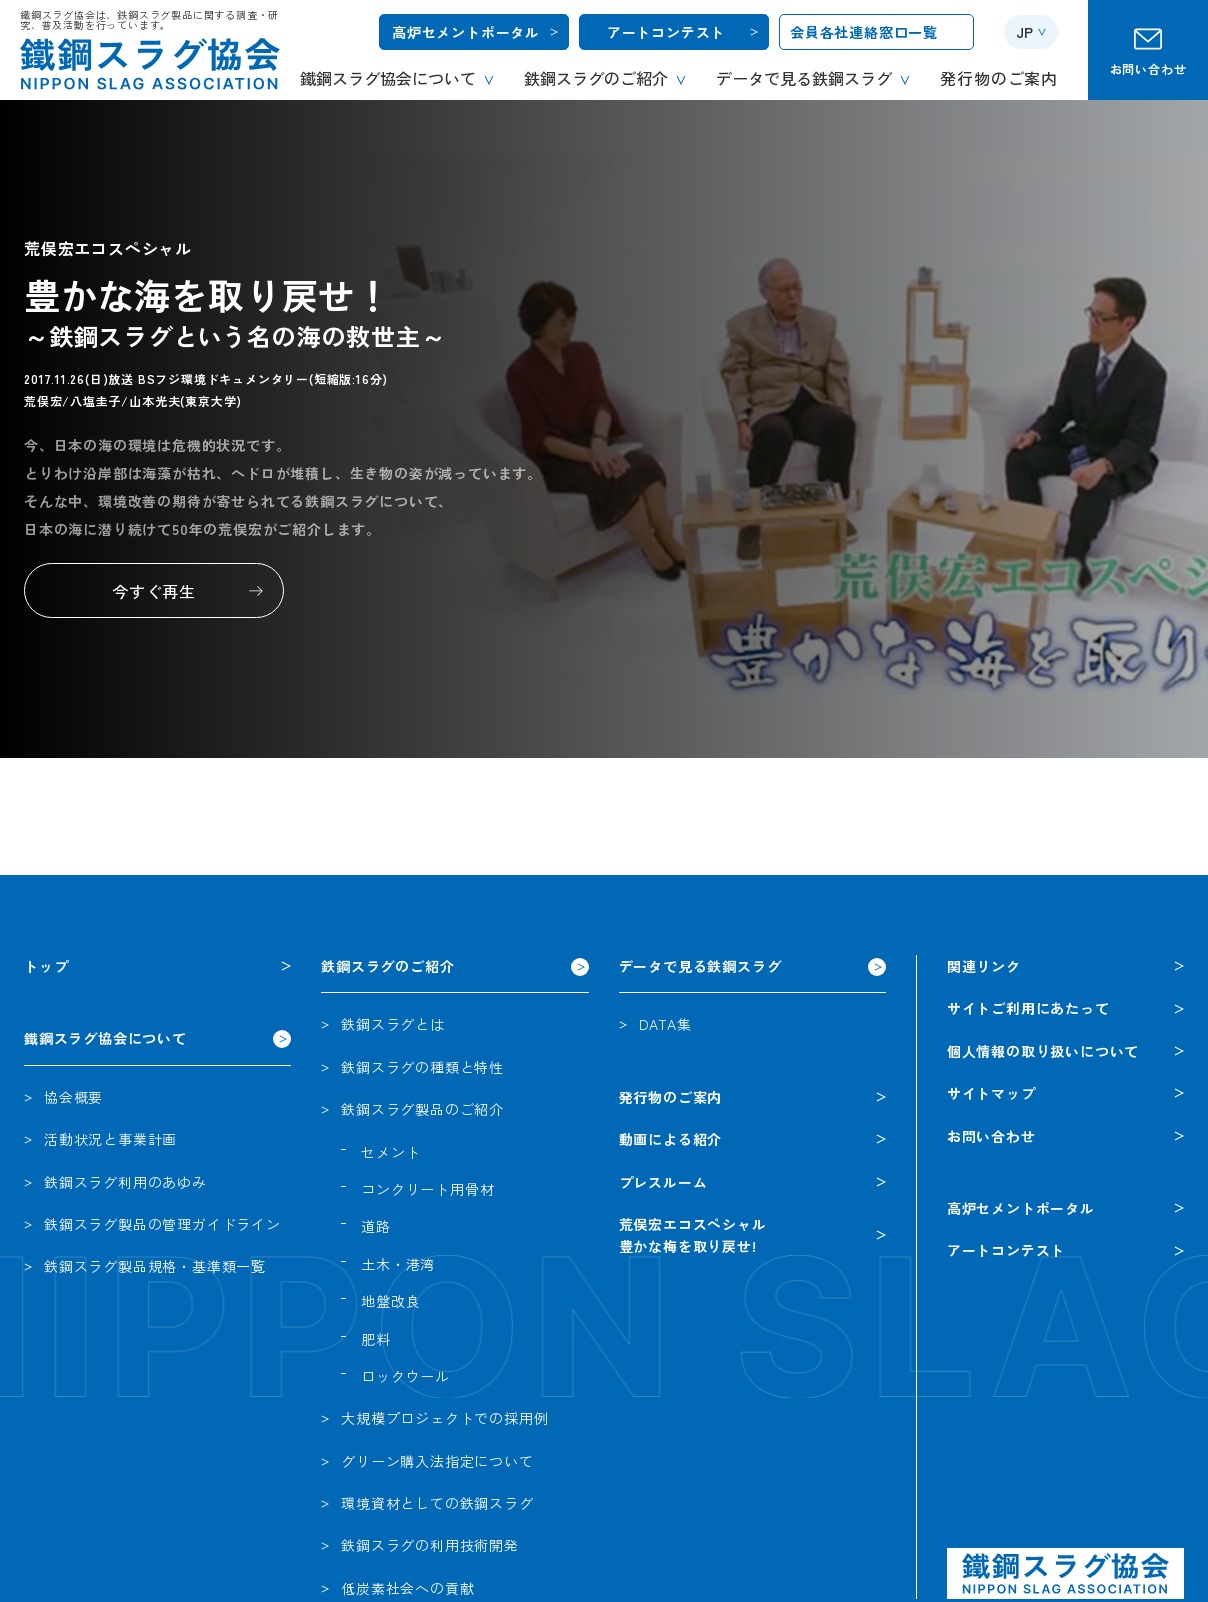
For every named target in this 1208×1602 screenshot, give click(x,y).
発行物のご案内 (671, 1097)
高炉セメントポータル (466, 32)
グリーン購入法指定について (437, 1461)
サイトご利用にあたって (1028, 1008)
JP (1024, 32)
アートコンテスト (666, 32)
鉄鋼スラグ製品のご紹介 (422, 1109)
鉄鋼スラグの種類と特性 (422, 1067)
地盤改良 (390, 1301)
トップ (46, 966)
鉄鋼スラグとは (393, 1024)
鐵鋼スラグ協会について (105, 1038)
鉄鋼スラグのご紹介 (387, 966)
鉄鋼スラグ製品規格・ (155, 1266)
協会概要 (73, 1097)
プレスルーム (663, 1182)
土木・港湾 (398, 1264)
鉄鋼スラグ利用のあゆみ (125, 1182)
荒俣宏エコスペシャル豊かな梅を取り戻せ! (693, 1235)
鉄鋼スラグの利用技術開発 (430, 1545)
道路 (376, 1226)
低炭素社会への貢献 (407, 1588)
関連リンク (984, 966)
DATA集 (665, 1024)
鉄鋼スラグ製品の (162, 1224)
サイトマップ (991, 1093)
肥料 (376, 1339)
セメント (390, 1152)
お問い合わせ (1148, 68)
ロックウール (405, 1376)
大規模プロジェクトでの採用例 (444, 1418)
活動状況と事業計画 (110, 1139)
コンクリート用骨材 (427, 1189)
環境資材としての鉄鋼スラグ (437, 1503)
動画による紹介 (671, 1139)
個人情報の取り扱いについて (1043, 1051)
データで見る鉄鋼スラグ (700, 966)
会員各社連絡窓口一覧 (864, 32)
